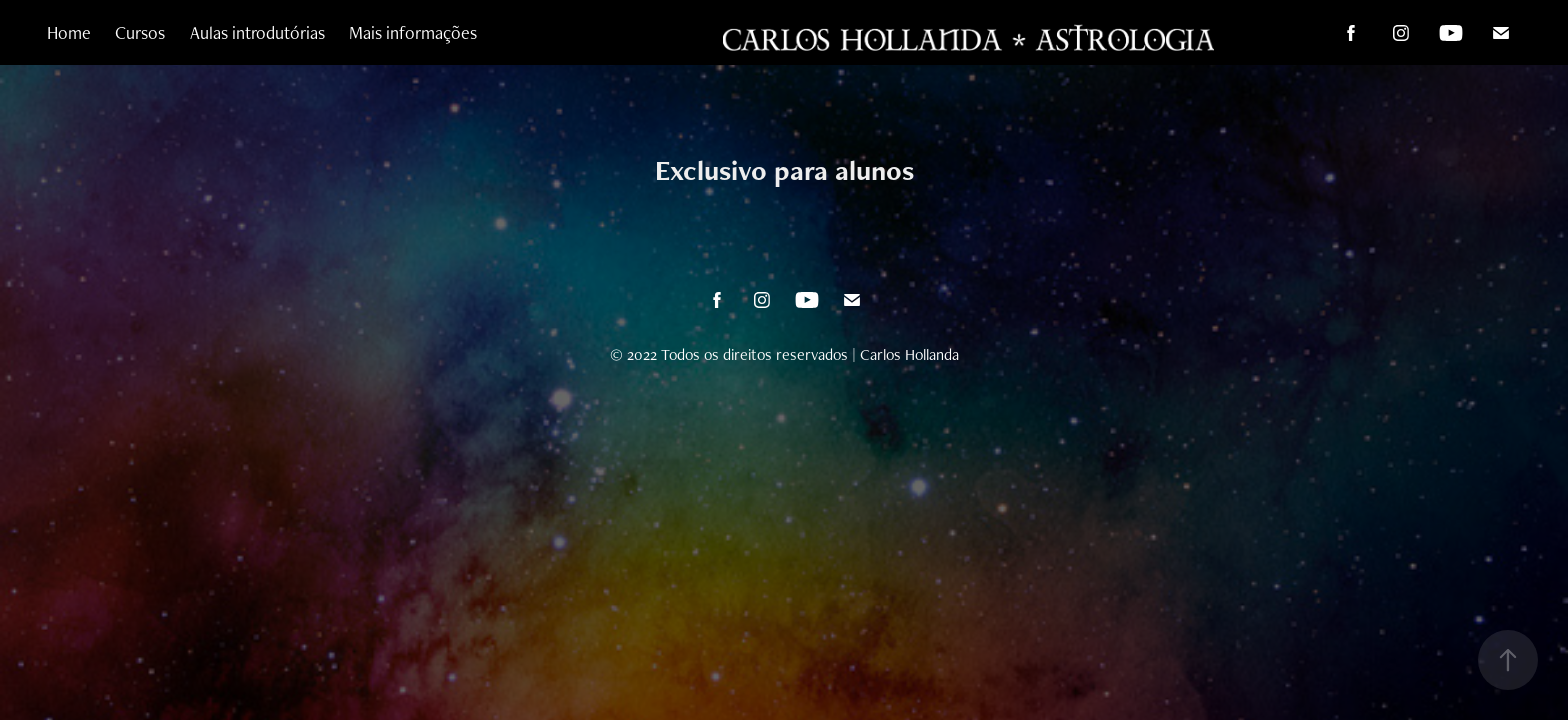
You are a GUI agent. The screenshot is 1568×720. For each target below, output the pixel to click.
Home (69, 32)
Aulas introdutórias (257, 32)
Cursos (140, 32)
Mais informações (413, 32)
